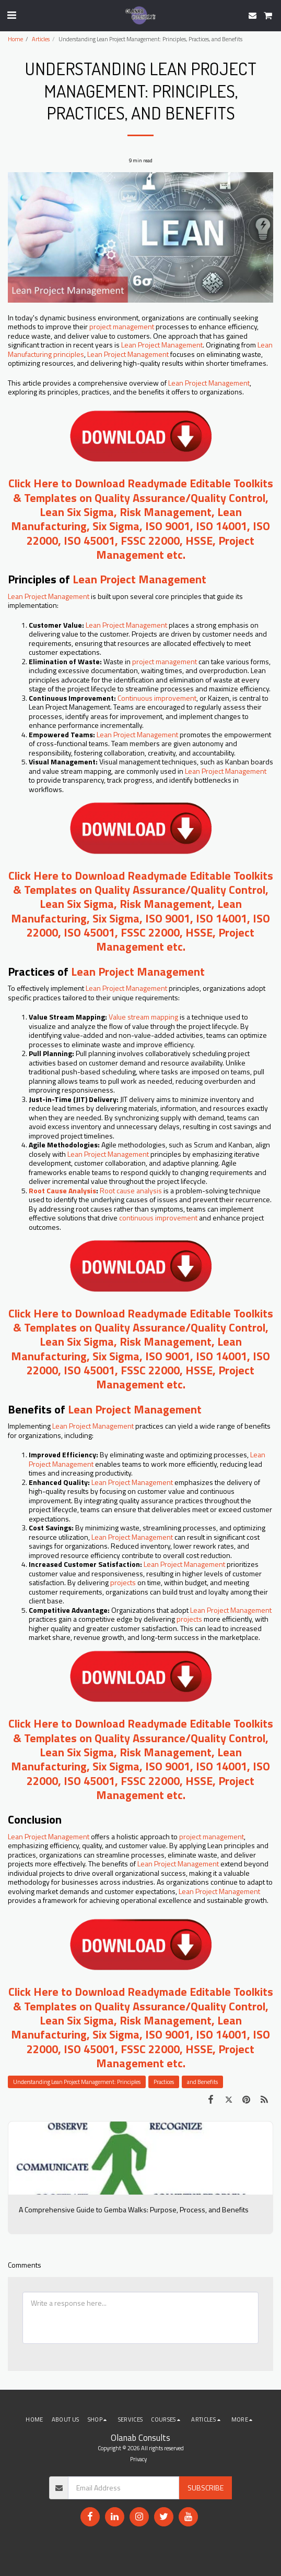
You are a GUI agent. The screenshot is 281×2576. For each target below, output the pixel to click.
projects (123, 1582)
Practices (164, 2081)
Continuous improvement (157, 697)
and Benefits (202, 2081)
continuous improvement (159, 1217)
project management (121, 326)
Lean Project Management (162, 344)
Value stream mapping (143, 1016)
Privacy (138, 2458)
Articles (41, 38)
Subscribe (206, 2487)
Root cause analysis (131, 1190)
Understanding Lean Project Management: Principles (76, 2081)
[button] (11, 15)
